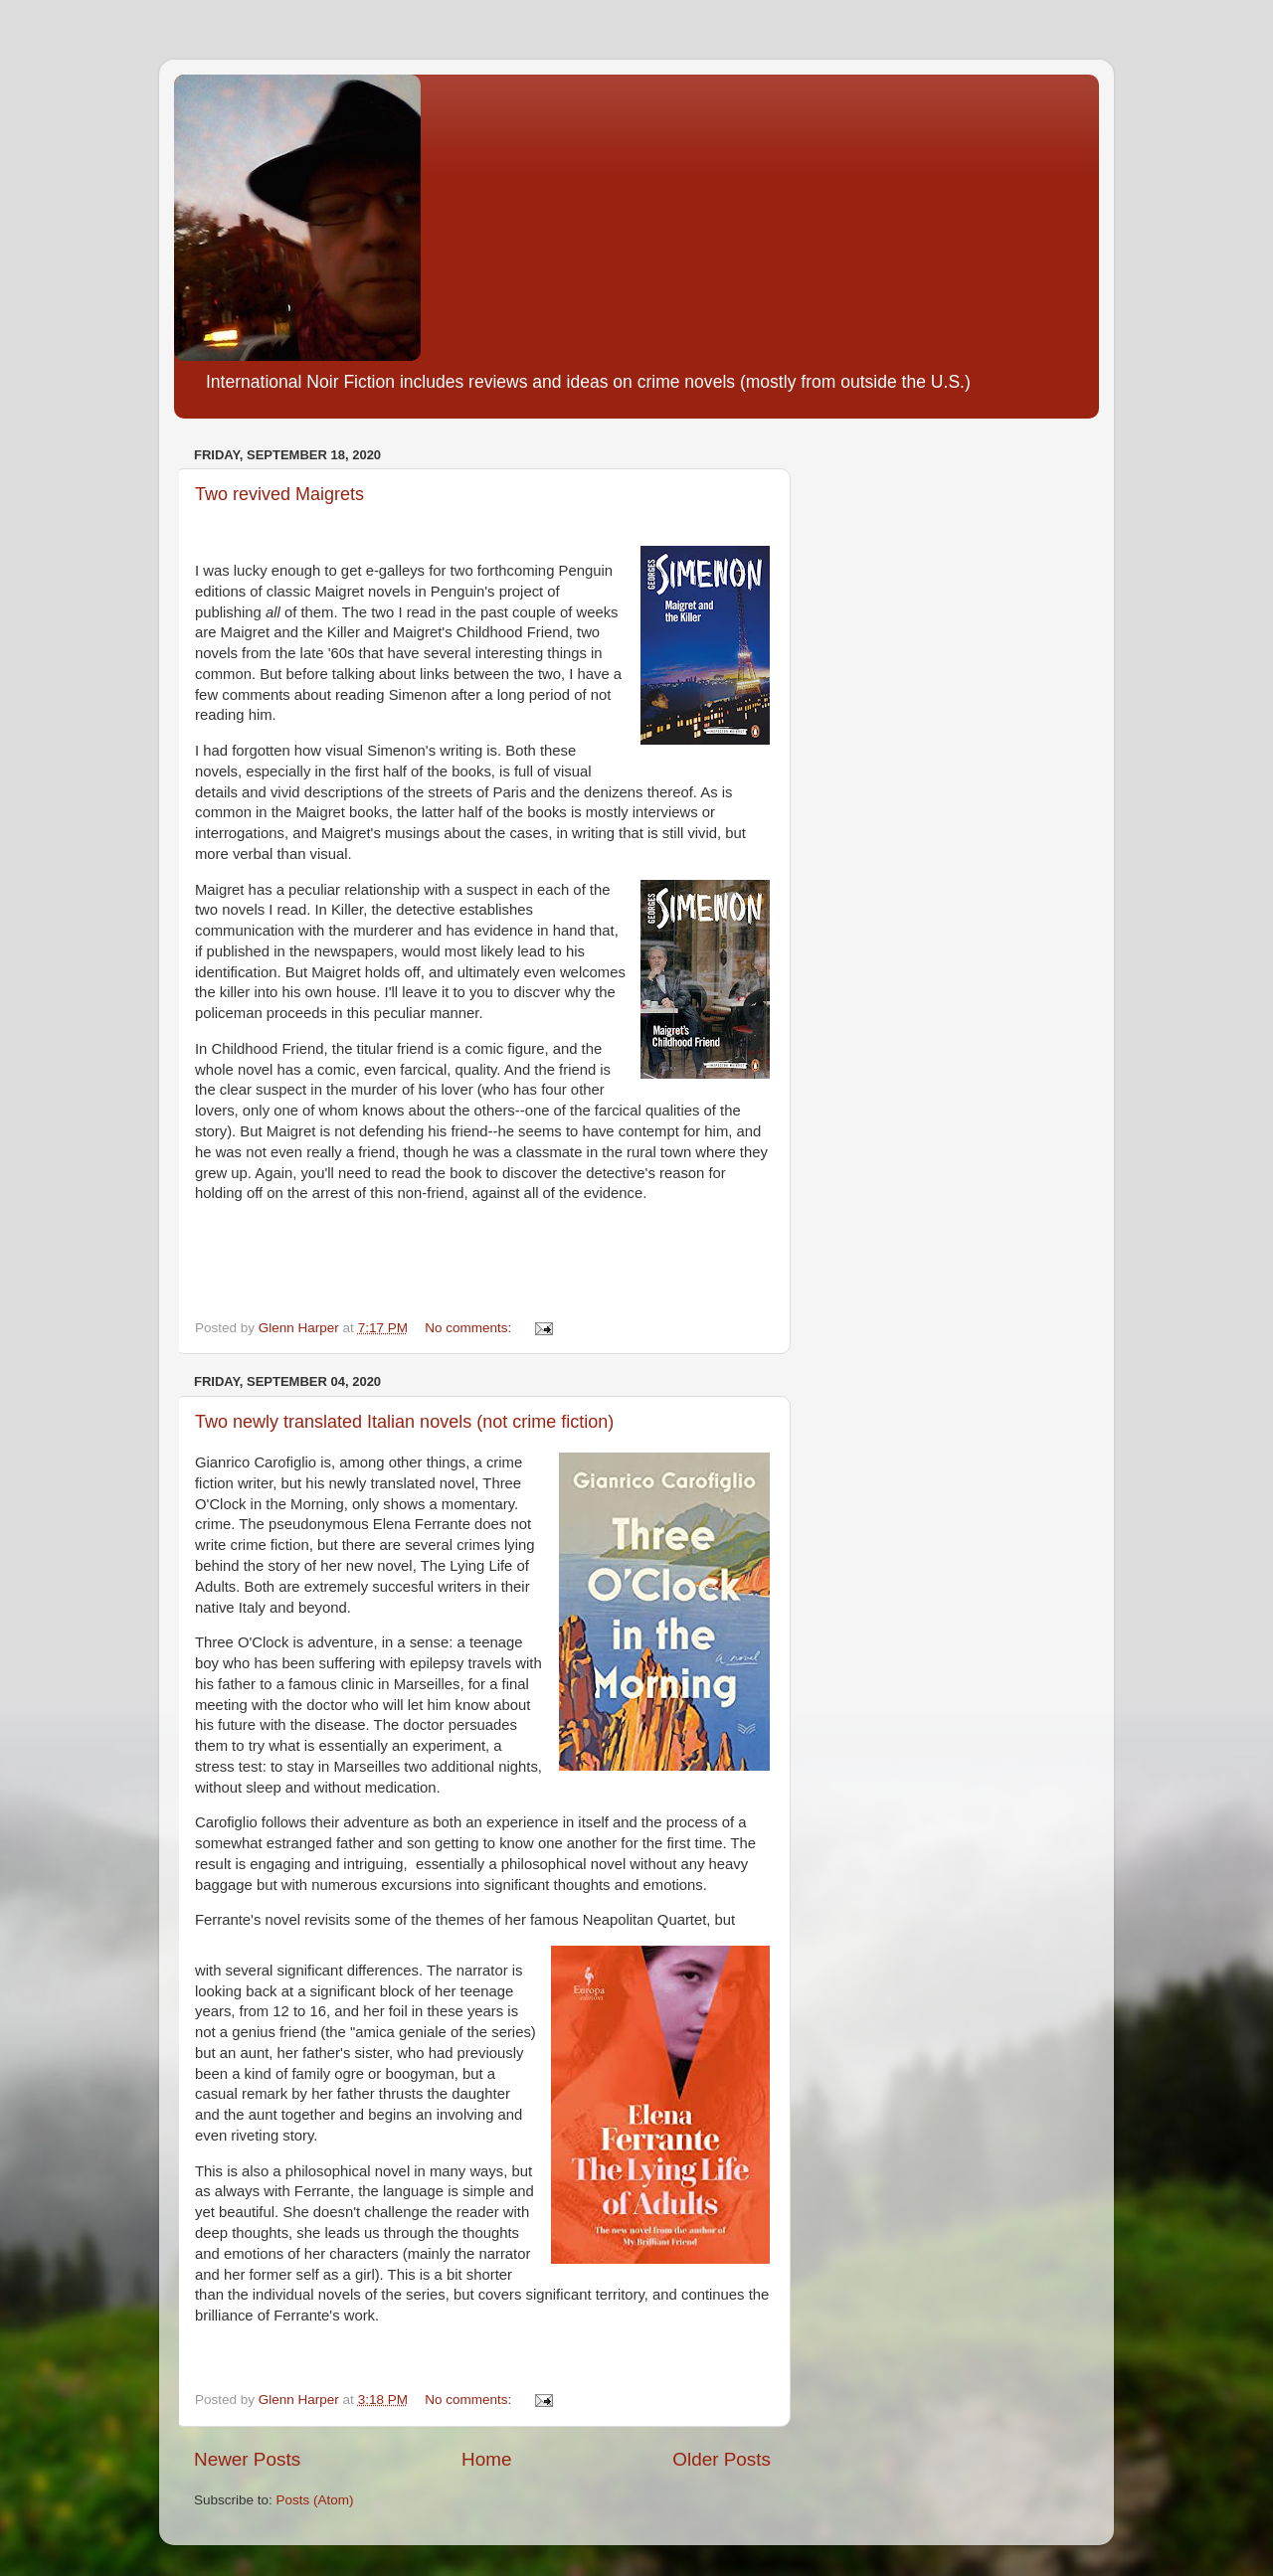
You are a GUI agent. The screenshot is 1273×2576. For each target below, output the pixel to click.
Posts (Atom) (315, 2499)
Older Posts (721, 2459)
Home (486, 2459)
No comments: (470, 1327)
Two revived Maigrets (279, 494)
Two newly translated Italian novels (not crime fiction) (404, 1422)
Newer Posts (247, 2459)
